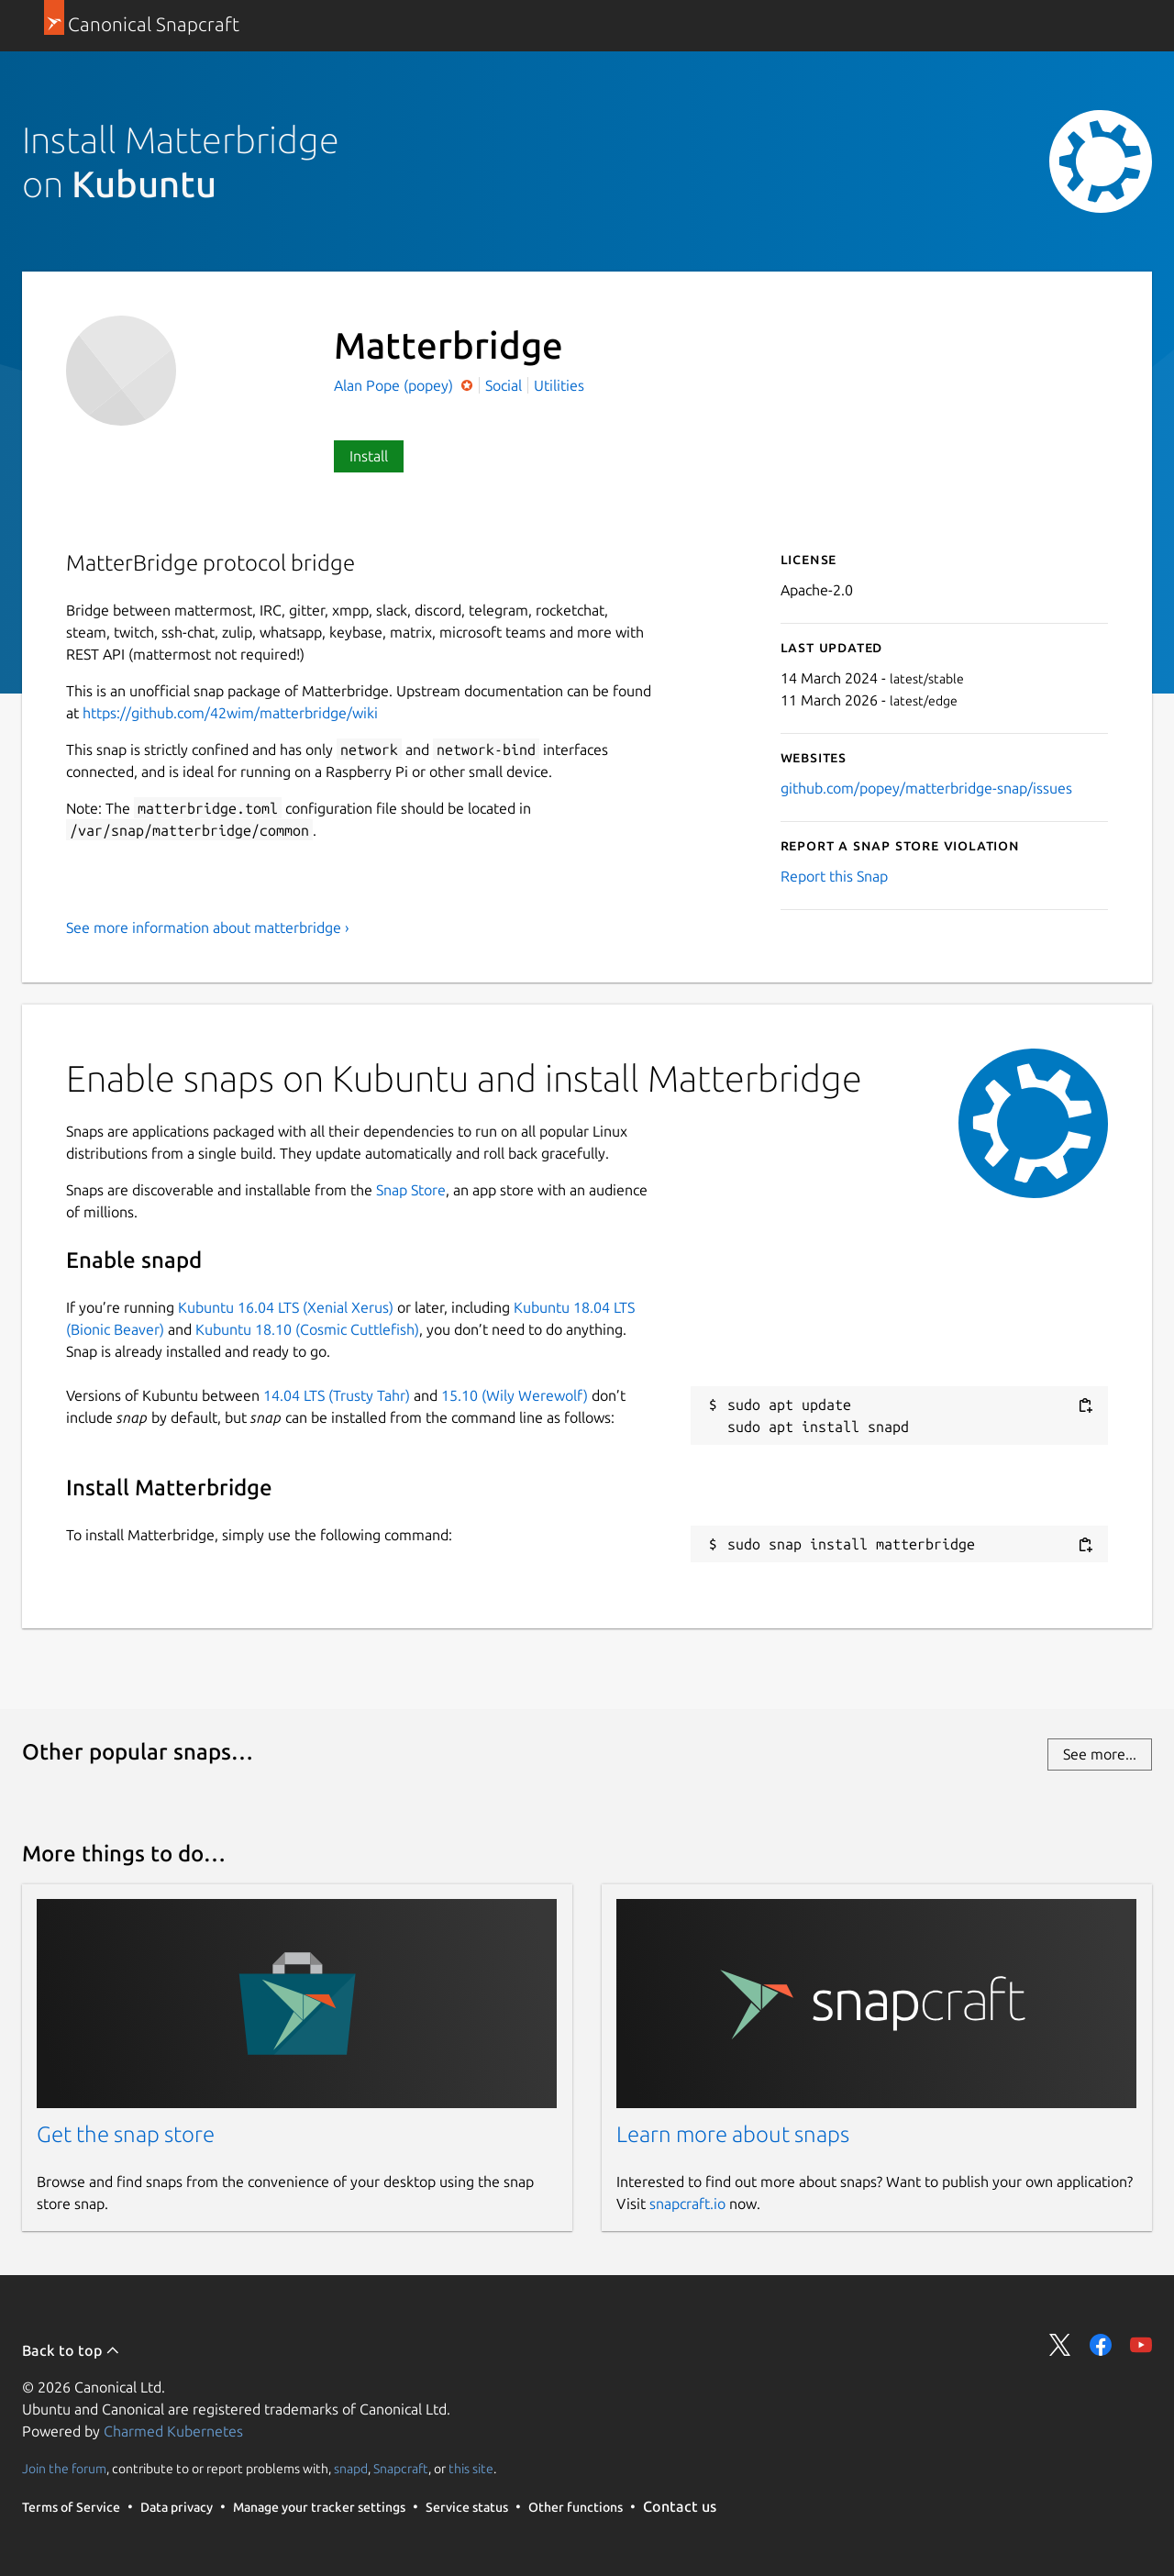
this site (471, 2468)
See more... (1099, 1754)
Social (503, 385)
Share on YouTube (1141, 2345)
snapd (351, 2468)
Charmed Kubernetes (173, 2431)
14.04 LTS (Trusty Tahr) (336, 1395)
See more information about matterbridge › (207, 927)
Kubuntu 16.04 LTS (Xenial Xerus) (285, 1307)
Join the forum (64, 2468)
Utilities (559, 385)
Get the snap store (126, 2134)
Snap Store (411, 1190)
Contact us (679, 2506)
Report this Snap (834, 876)
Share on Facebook (1101, 2345)
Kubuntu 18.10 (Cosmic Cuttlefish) (307, 1329)
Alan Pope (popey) (395, 385)
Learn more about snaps (732, 2134)
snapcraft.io (687, 2203)
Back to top (71, 2350)
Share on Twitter (1060, 2345)
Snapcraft (400, 2468)
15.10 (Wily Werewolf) (514, 1395)
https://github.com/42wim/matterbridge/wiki (230, 713)
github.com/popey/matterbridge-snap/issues (926, 788)
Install (368, 456)
